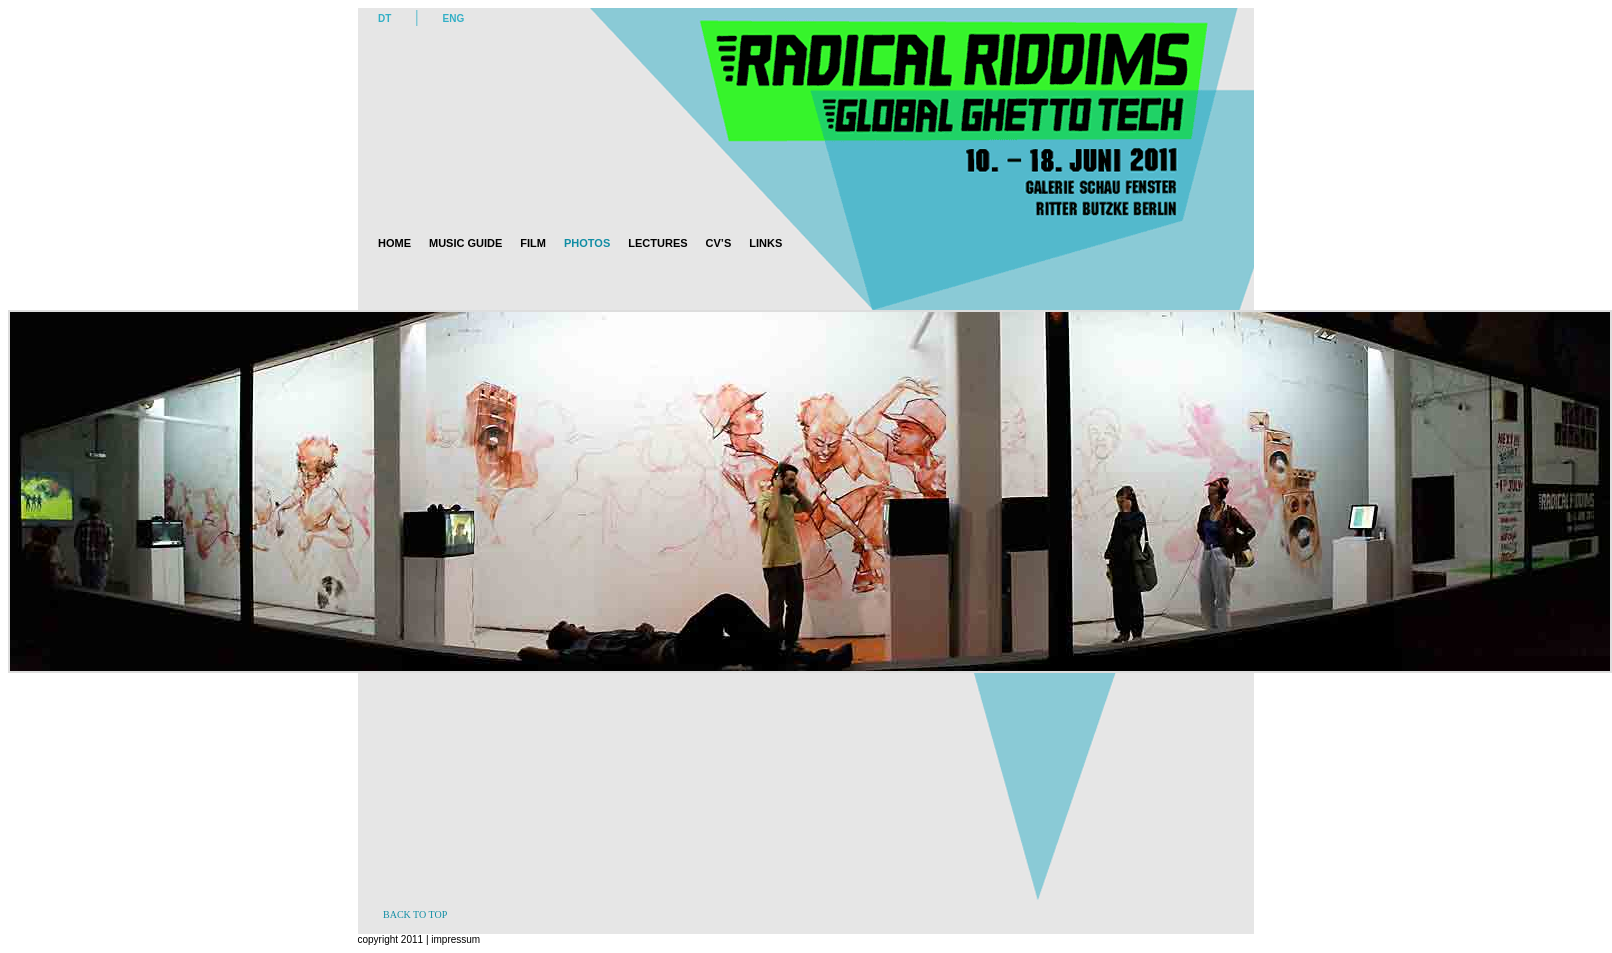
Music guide (465, 243)
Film (533, 243)
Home (394, 243)
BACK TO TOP (415, 914)
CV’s (719, 243)
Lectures (657, 243)
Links (765, 243)
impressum (454, 939)
